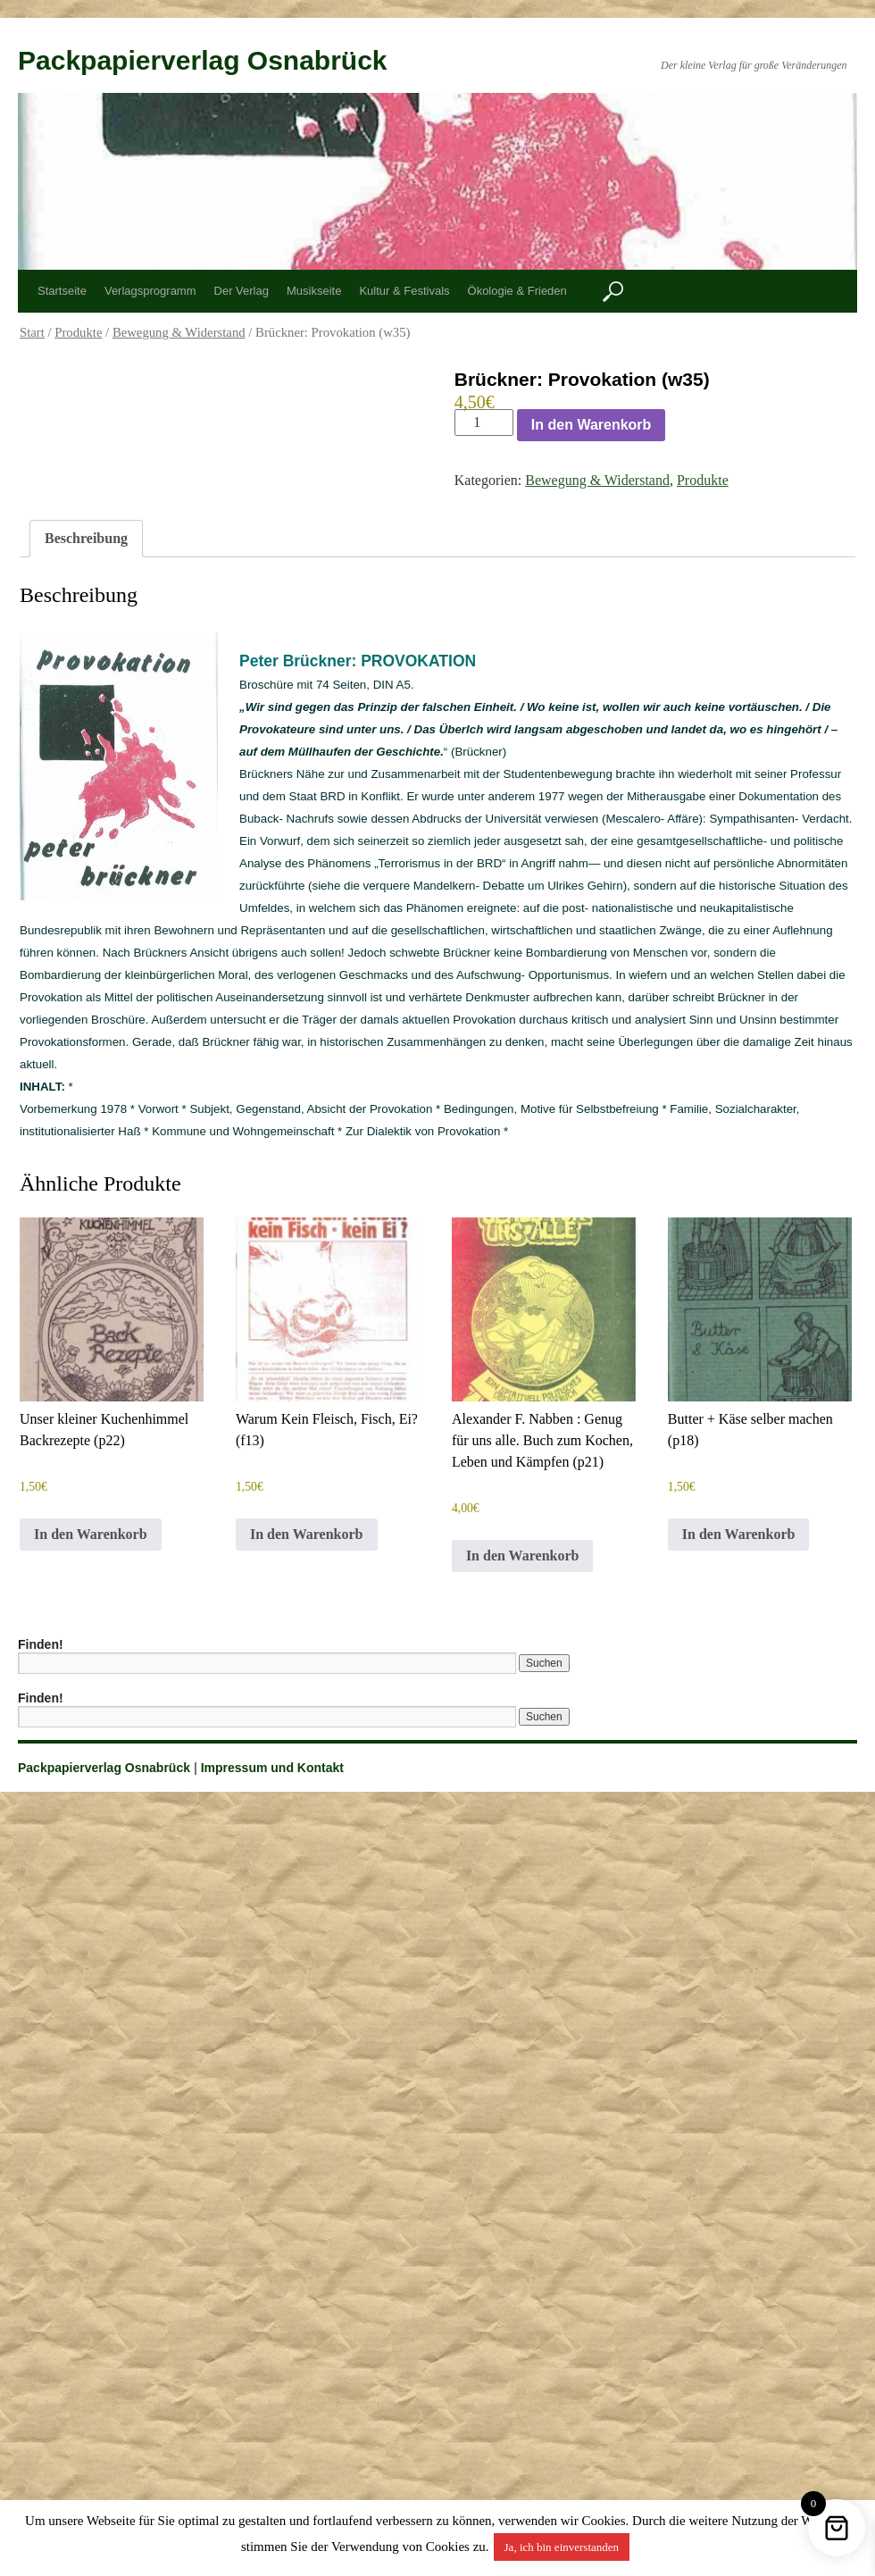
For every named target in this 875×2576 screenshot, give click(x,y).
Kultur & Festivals (404, 290)
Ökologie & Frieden (517, 290)
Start (32, 332)
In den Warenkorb (591, 424)
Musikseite (314, 290)
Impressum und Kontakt (272, 1768)
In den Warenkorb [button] (90, 1534)
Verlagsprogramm (150, 290)
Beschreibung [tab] (86, 538)
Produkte (78, 332)
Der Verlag (241, 290)
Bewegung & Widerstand (179, 332)
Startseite (62, 290)
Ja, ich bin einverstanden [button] (562, 2547)
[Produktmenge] (483, 422)
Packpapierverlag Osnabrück (203, 60)
